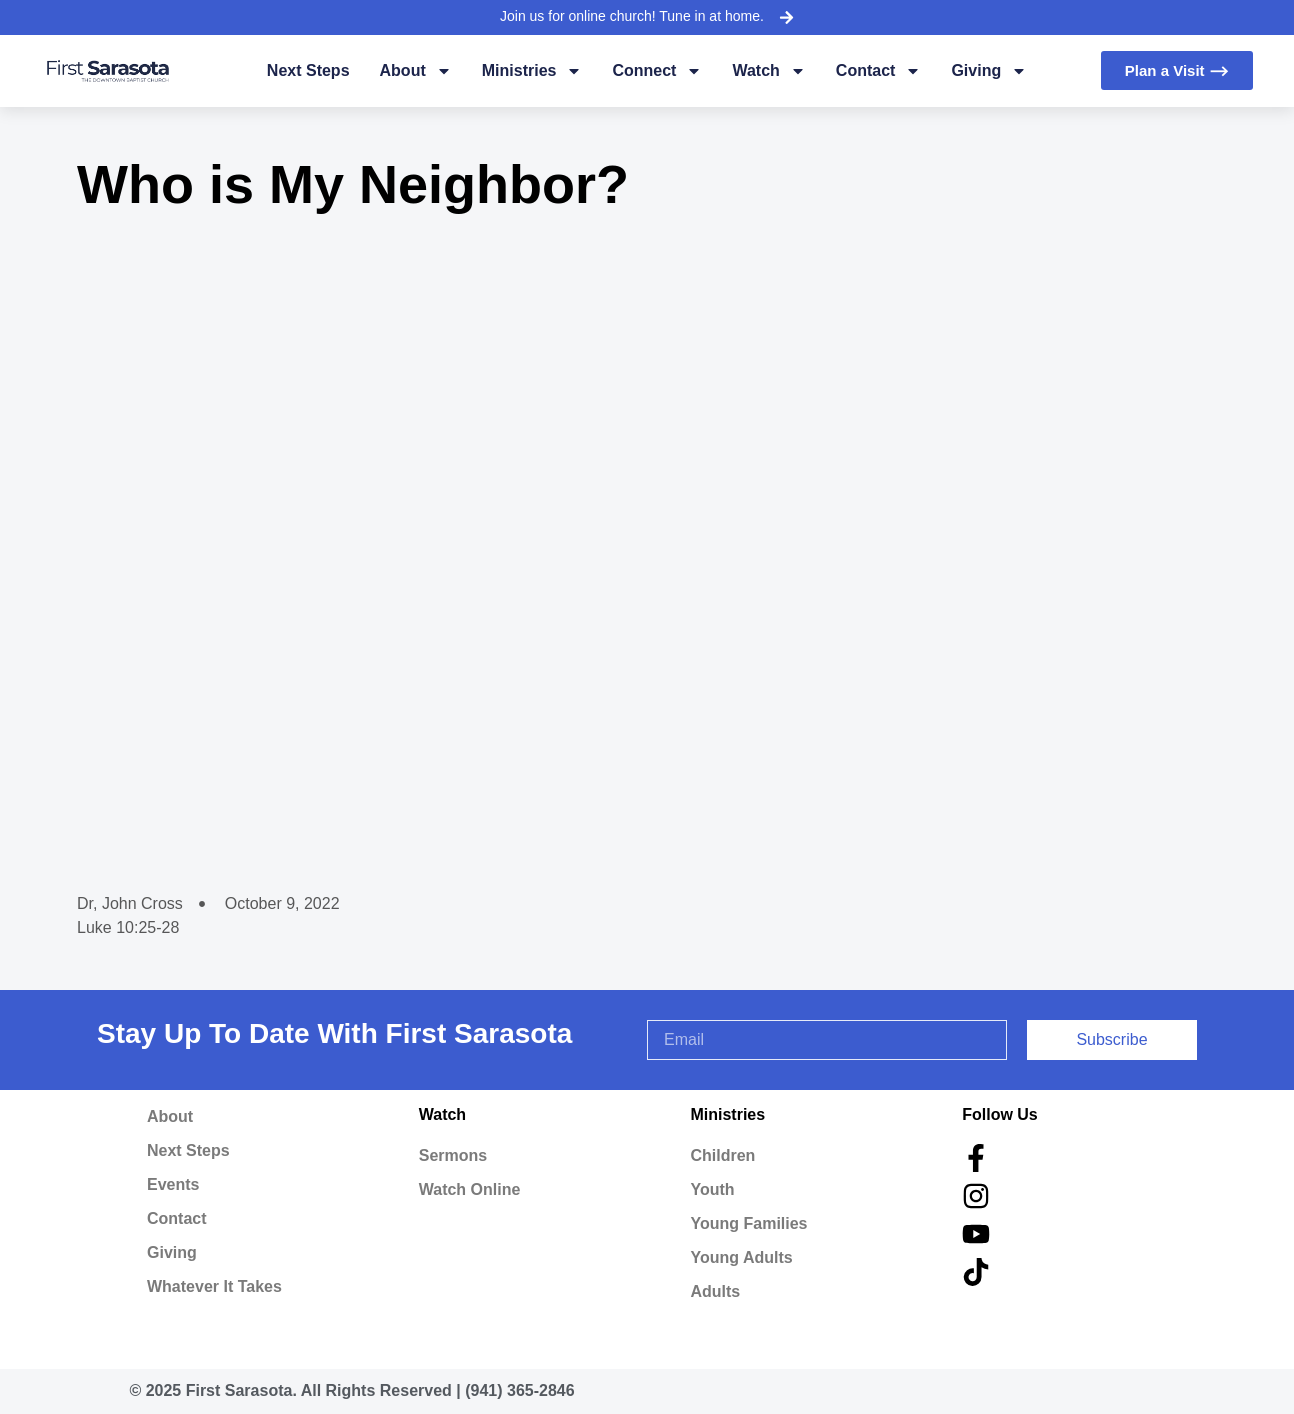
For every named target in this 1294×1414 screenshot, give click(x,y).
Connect (657, 71)
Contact (879, 71)
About (416, 71)
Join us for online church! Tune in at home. (632, 16)
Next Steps (308, 70)
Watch (768, 71)
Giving (989, 71)
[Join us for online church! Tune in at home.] (786, 17)
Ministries (532, 71)
